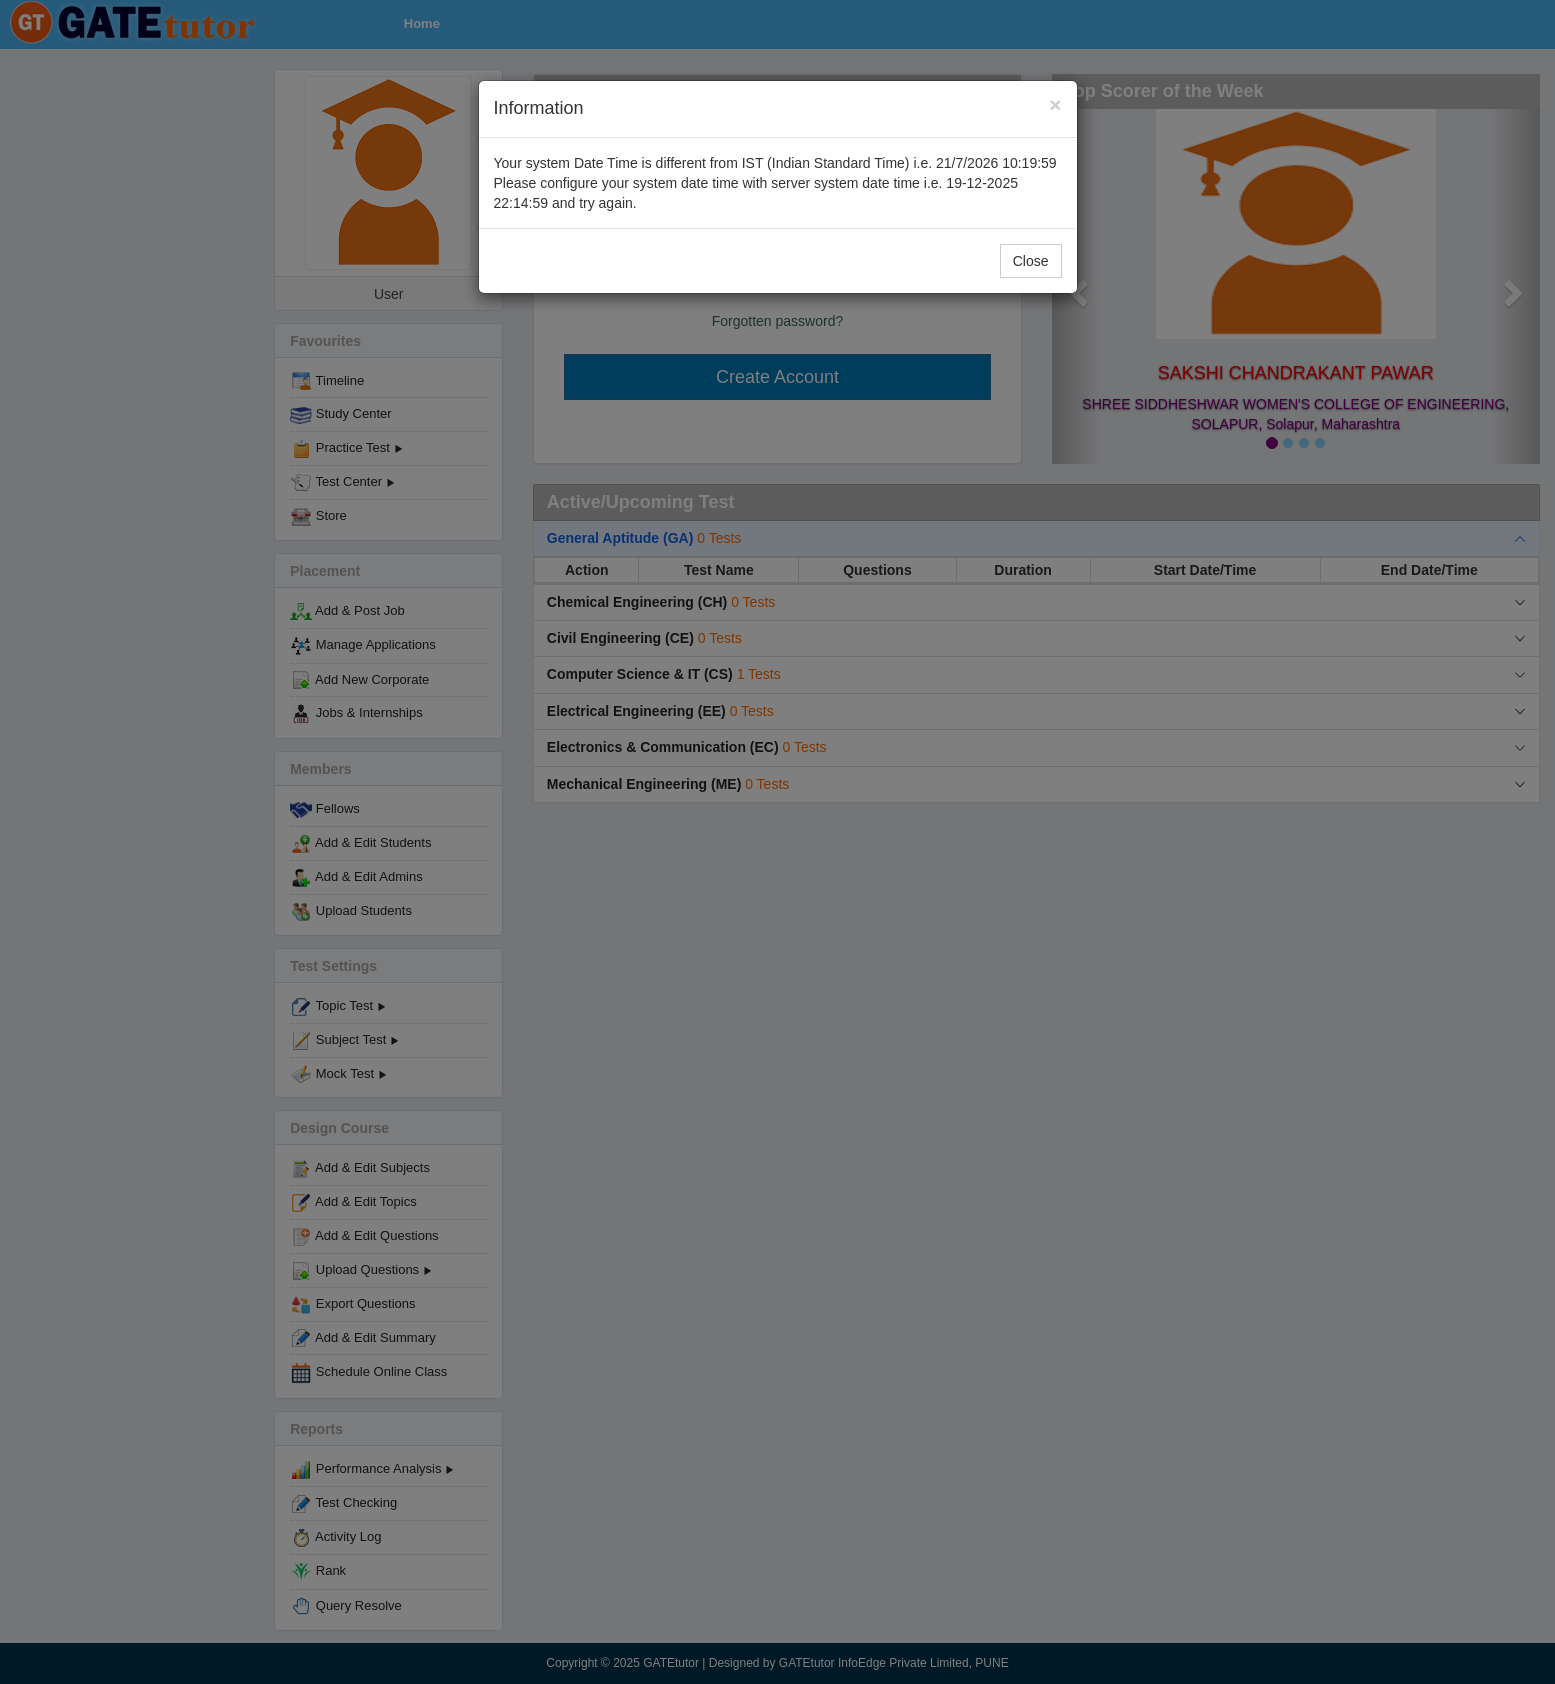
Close (1031, 261)
